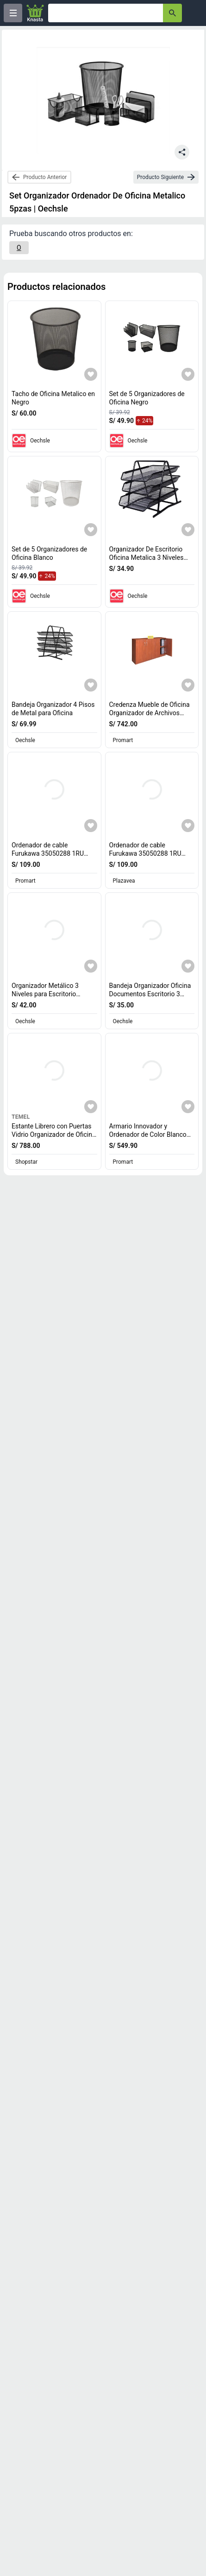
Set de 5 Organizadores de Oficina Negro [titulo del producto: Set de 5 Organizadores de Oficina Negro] (147, 398)
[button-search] (172, 13)
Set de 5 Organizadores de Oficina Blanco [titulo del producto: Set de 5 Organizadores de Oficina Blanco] (49, 553)
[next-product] (166, 177)
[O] (19, 247)
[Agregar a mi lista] (90, 374)
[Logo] (35, 13)
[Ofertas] (105, 13)
